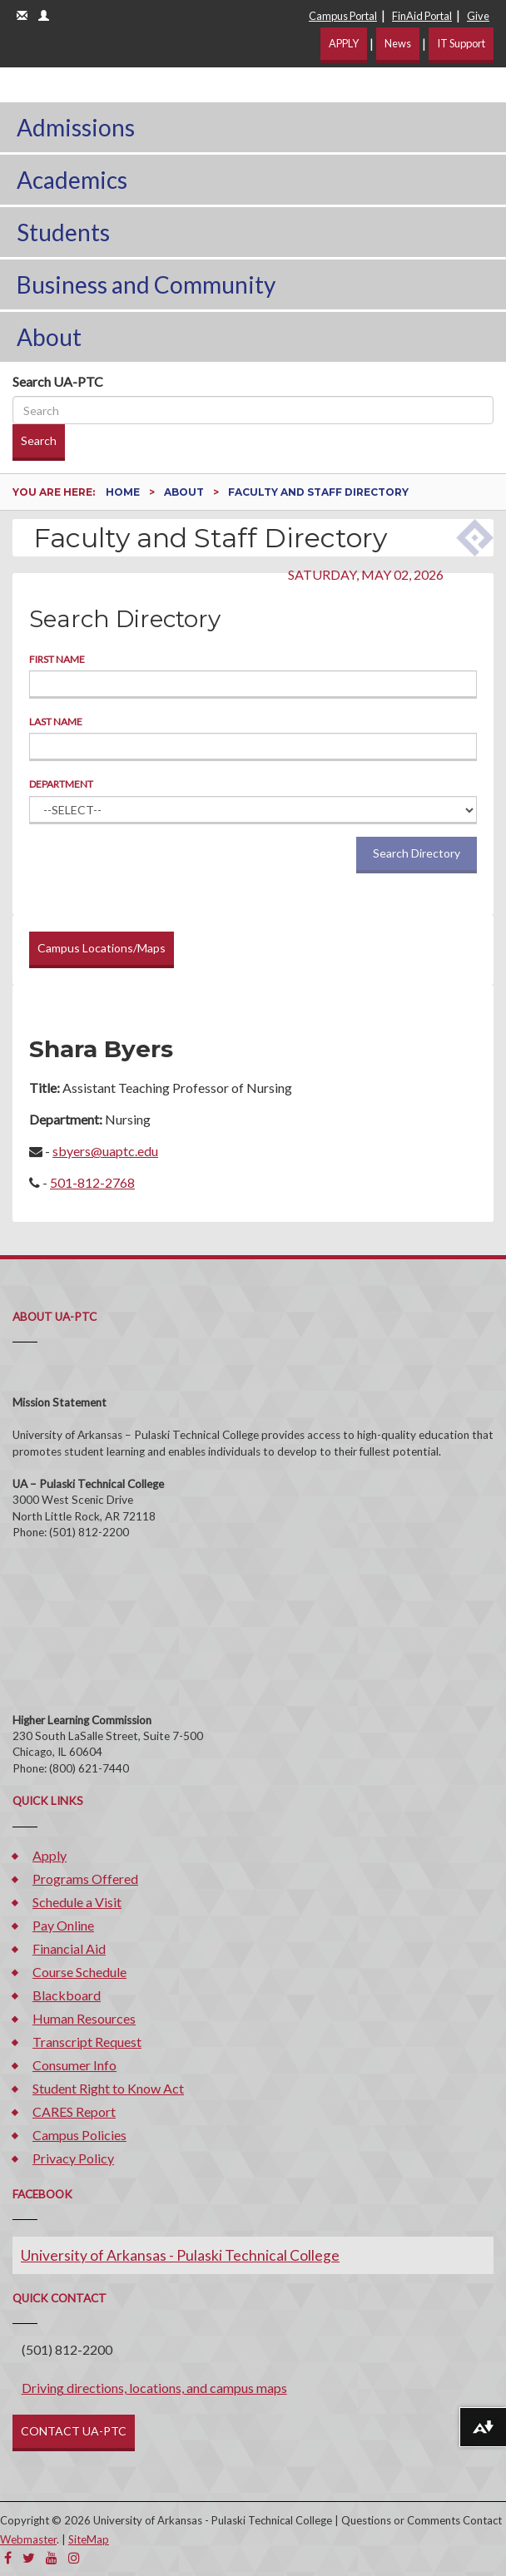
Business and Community (146, 284)
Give (478, 15)
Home (124, 492)
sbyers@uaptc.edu (105, 1151)
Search (39, 440)
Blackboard (66, 1995)
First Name (57, 659)
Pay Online (63, 1925)
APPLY (344, 43)
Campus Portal (343, 15)
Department (61, 784)
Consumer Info (74, 2065)
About (49, 337)
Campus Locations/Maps (101, 948)
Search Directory (416, 853)
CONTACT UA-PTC (73, 2431)
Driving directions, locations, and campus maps (154, 2388)
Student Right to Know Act (108, 2088)
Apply (49, 1855)
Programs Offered (85, 1878)
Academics (72, 180)
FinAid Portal (422, 15)
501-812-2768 (92, 1182)
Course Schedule (79, 1972)
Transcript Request (86, 2041)
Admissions (76, 127)
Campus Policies (79, 2135)
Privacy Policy (73, 2158)
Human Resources (84, 2018)
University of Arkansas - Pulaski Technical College (180, 2255)
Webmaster (28, 2539)
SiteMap (88, 2539)
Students (63, 232)
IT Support (461, 43)
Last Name (55, 721)
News (397, 43)
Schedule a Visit (77, 1902)
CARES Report (74, 2111)
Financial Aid (69, 1948)
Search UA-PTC (57, 381)
